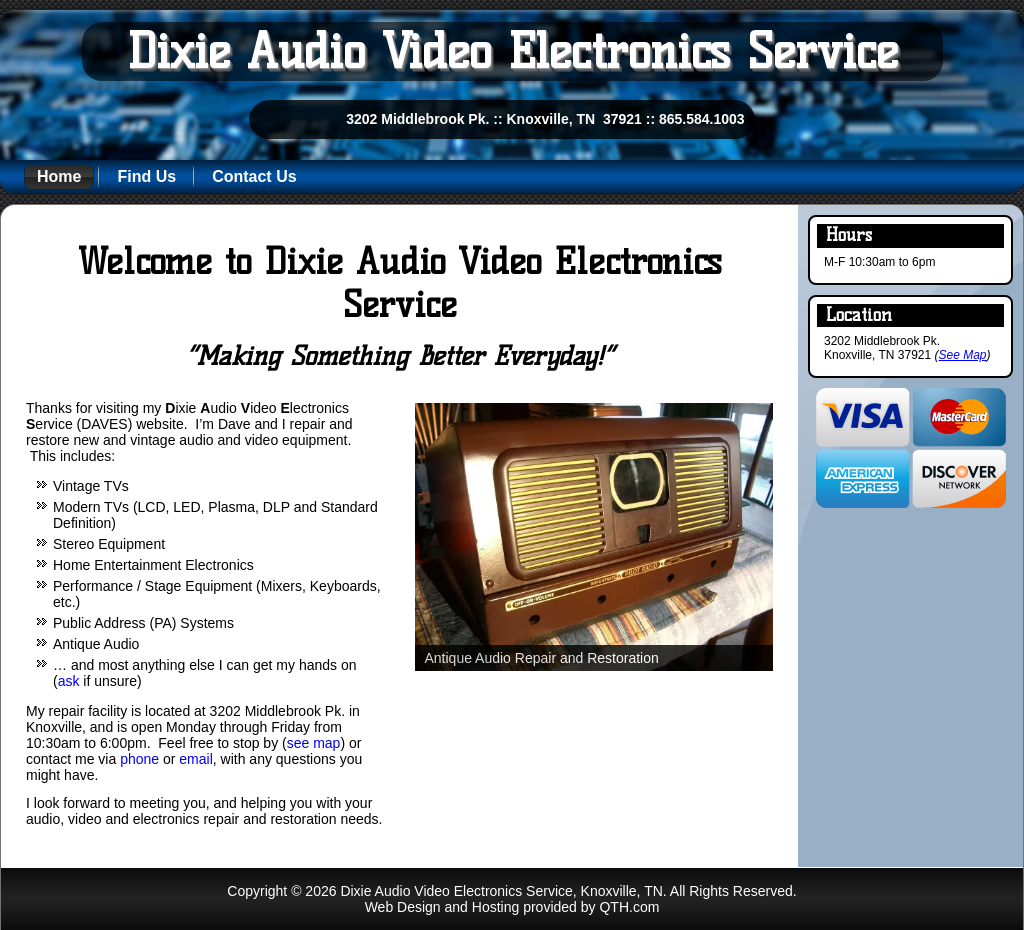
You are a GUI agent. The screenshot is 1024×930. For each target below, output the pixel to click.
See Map (963, 355)
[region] (594, 537)
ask (69, 681)
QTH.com (629, 907)
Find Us (146, 176)
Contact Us (254, 176)
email (195, 759)
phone (139, 759)
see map (314, 743)
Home (59, 176)
